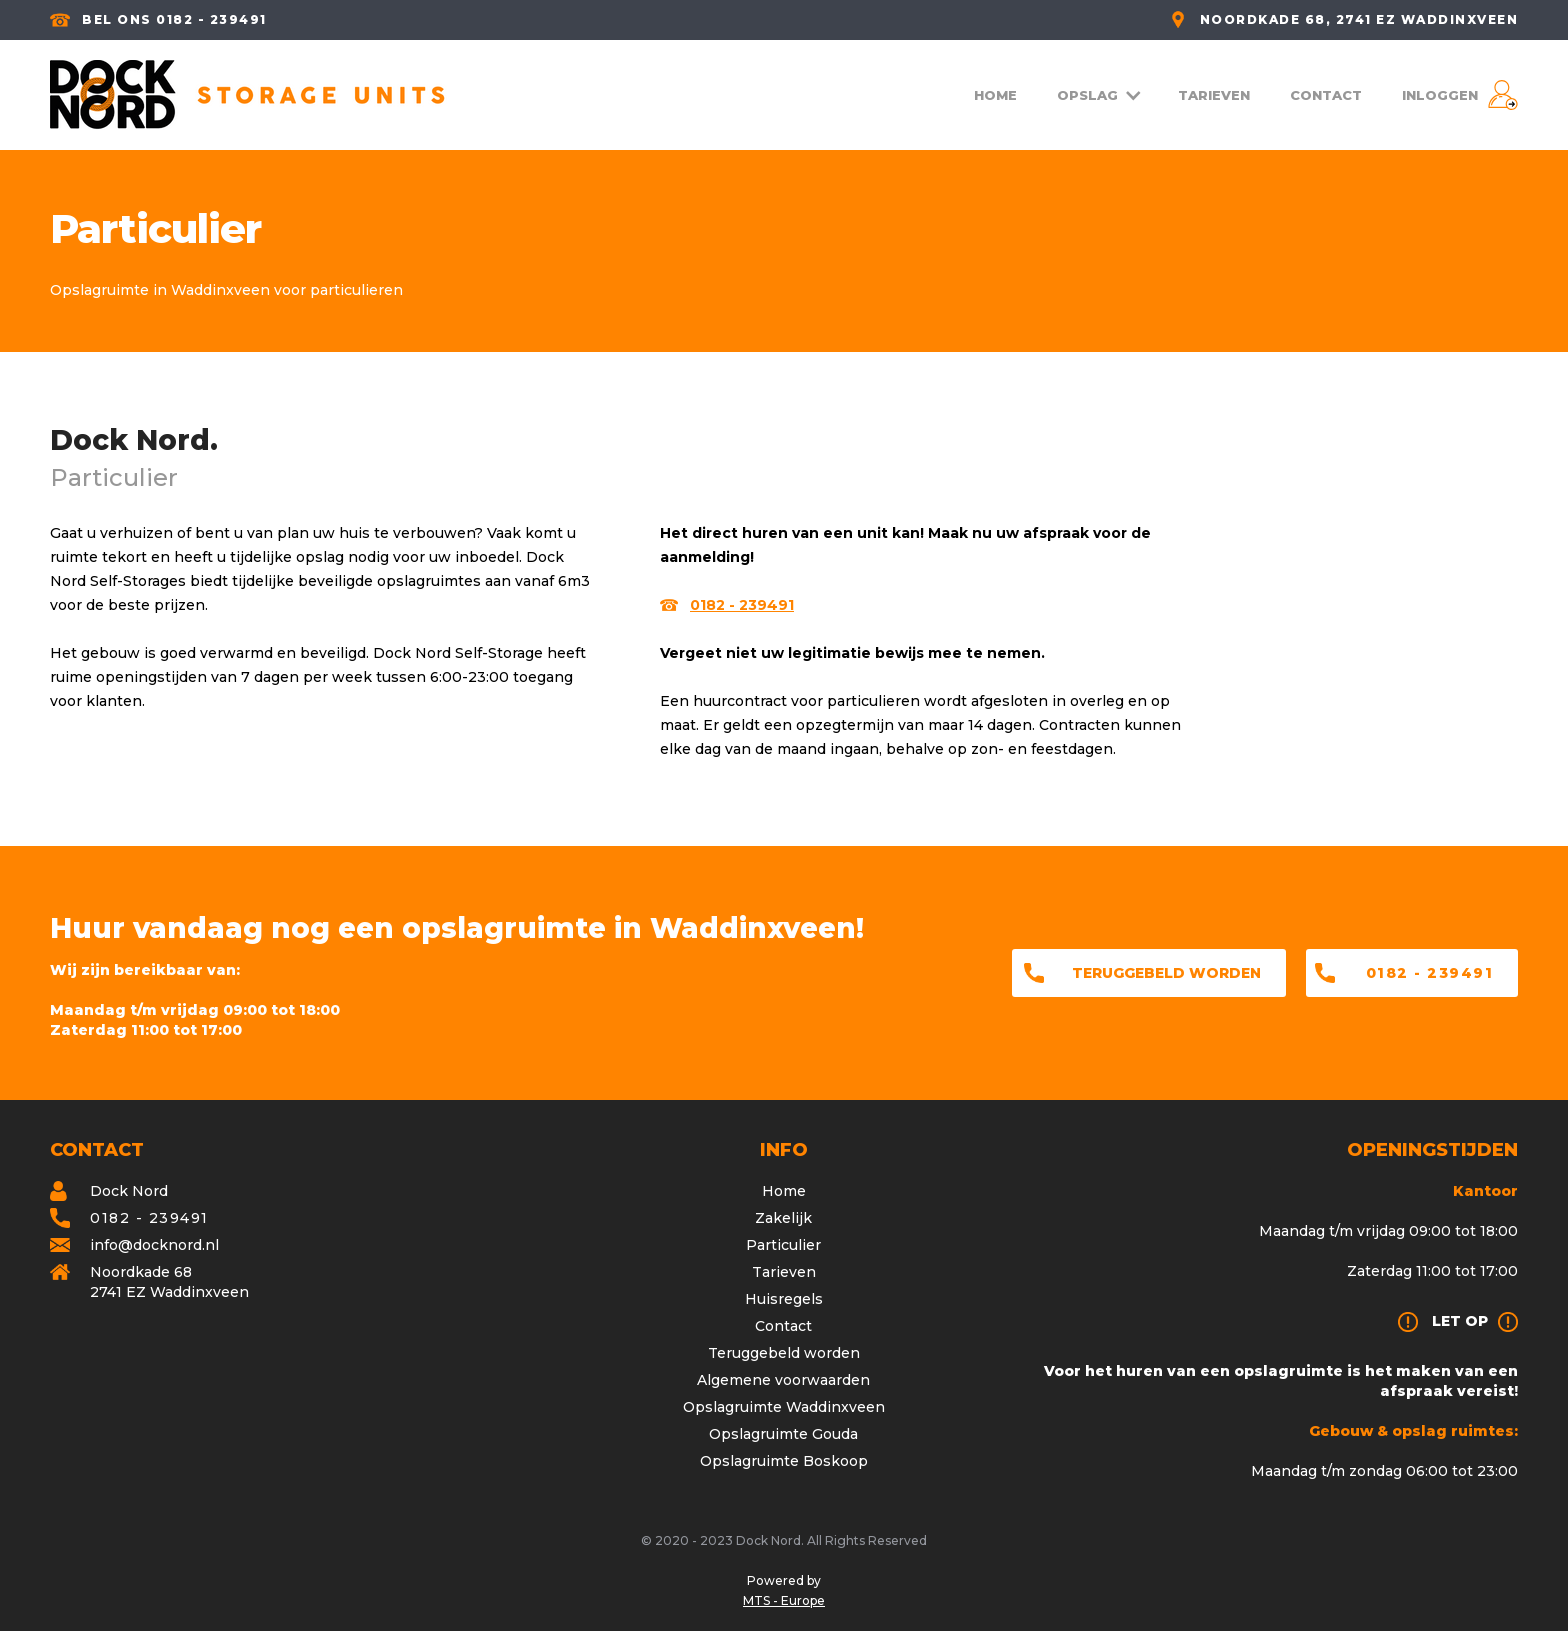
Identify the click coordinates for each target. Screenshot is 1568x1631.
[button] (1097, 95)
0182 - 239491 (1430, 973)
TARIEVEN (1214, 95)
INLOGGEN (1440, 95)
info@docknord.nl (154, 1245)
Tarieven (784, 1272)
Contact (783, 1326)
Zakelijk (783, 1218)
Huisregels (784, 1299)
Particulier (783, 1245)
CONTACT (1326, 95)
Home (784, 1191)
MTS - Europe (784, 1600)
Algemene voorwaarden (783, 1380)
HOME (995, 95)
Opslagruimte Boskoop (784, 1461)
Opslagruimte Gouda (783, 1434)
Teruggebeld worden (1166, 973)
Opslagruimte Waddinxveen (784, 1407)
